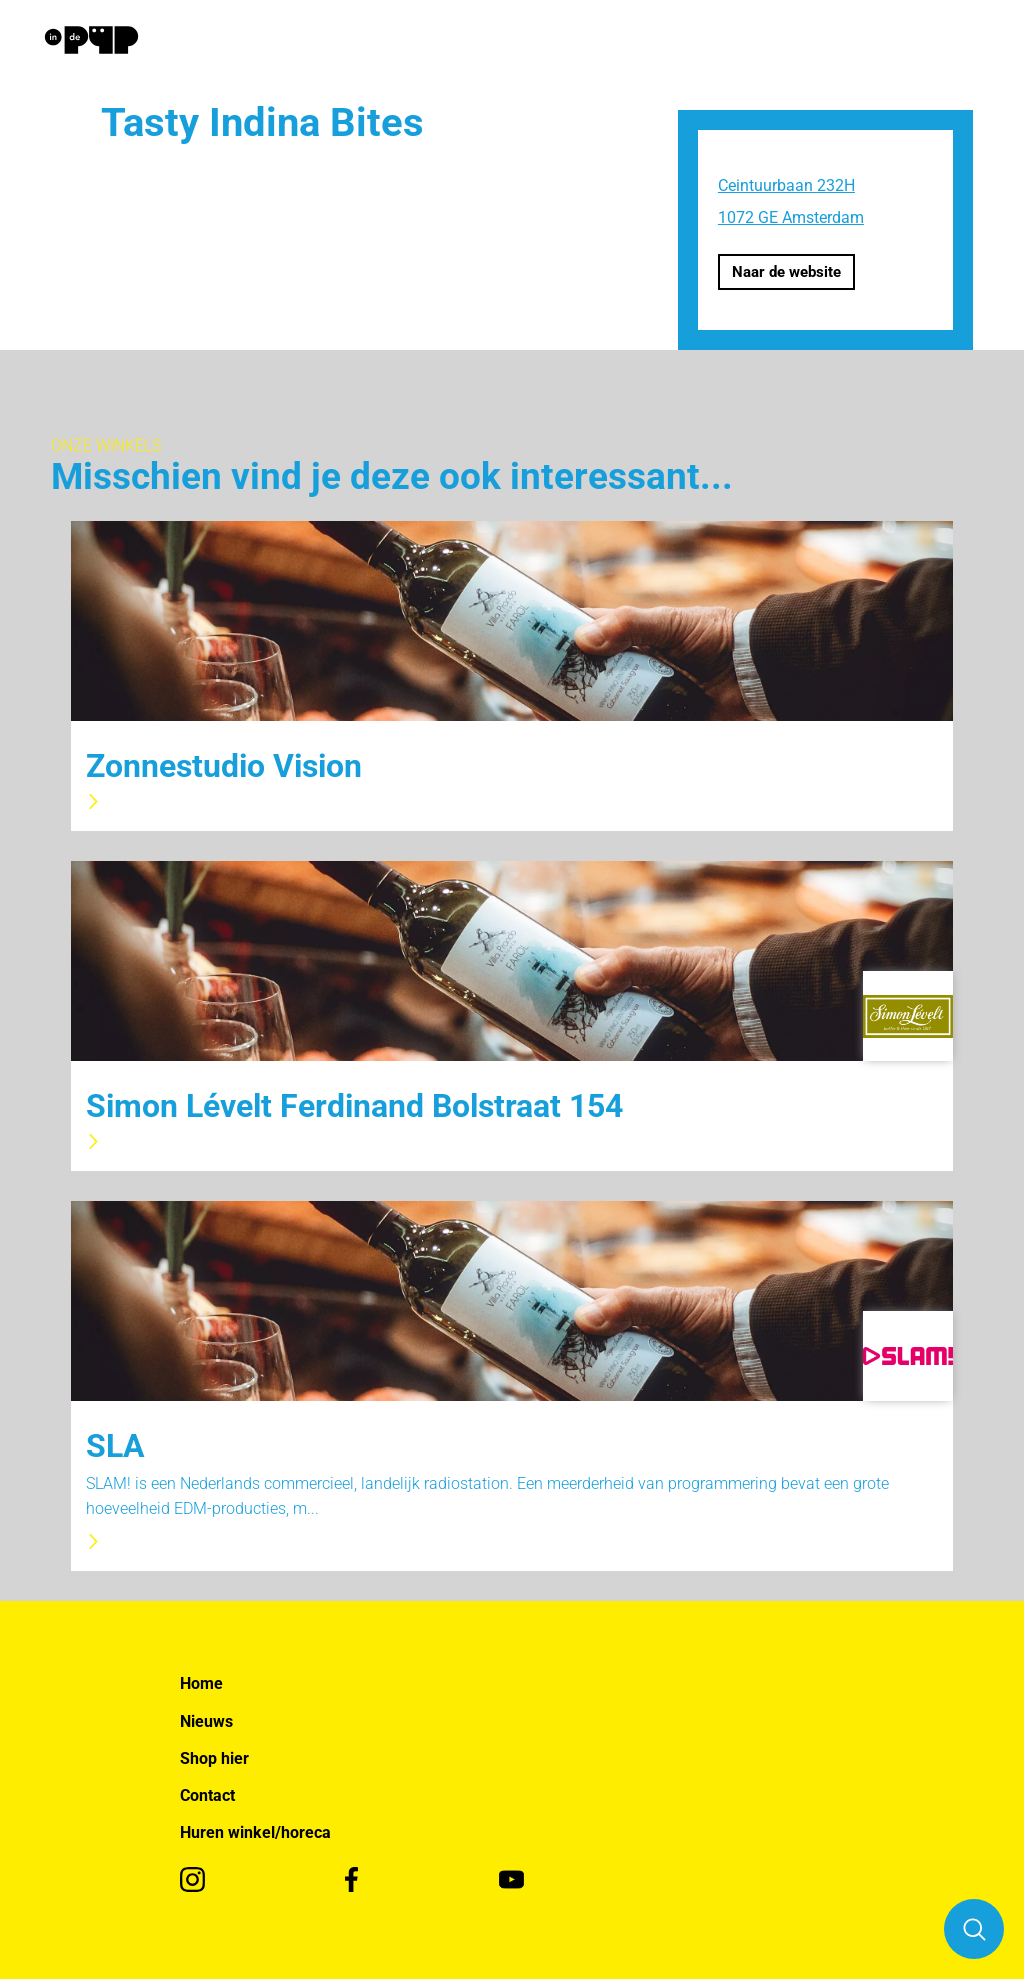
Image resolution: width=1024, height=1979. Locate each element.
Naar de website (786, 272)
